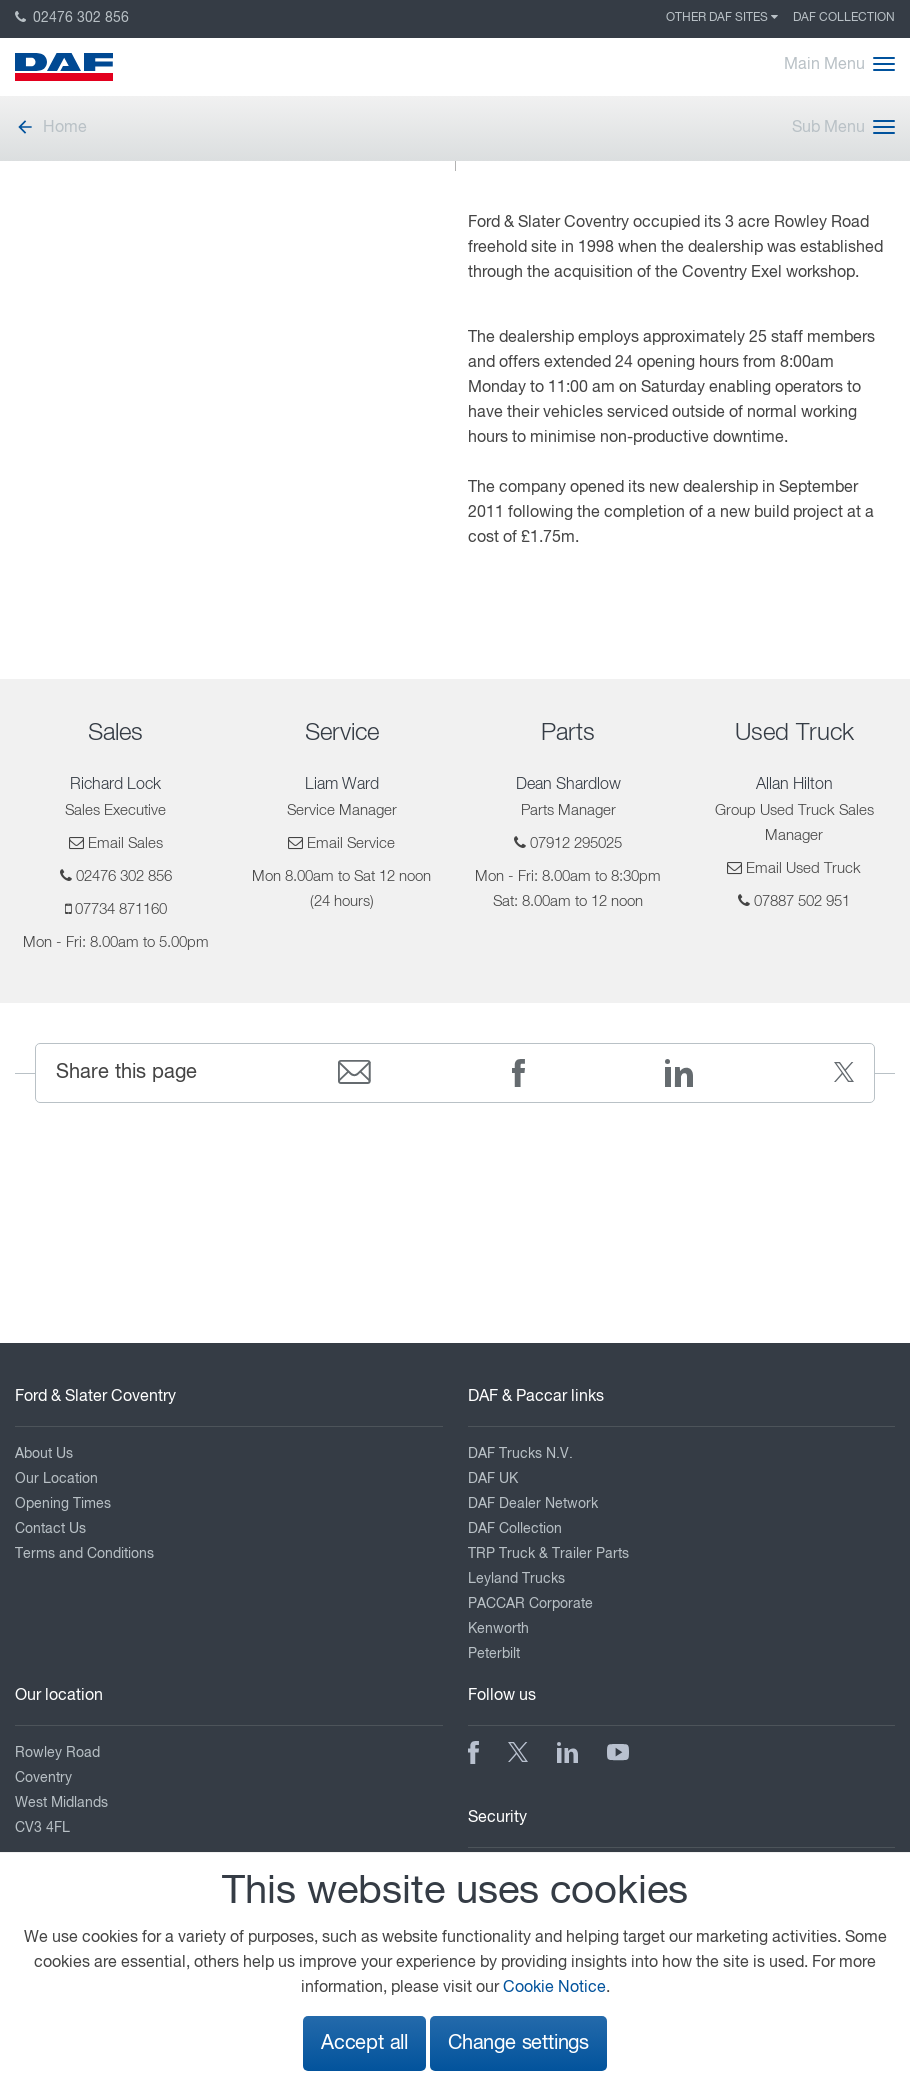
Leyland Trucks (516, 1579)
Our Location (56, 1479)
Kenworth (498, 1629)
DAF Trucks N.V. (520, 1454)
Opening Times (63, 1504)
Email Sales (125, 843)
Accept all (364, 2043)
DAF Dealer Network (533, 1504)
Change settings (518, 2043)
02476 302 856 (72, 18)
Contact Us (50, 1529)
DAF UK (493, 1479)
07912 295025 (576, 843)
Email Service (351, 843)
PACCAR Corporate (530, 1604)
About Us (44, 1454)
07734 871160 (121, 909)
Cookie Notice (554, 1988)
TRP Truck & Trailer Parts (548, 1554)
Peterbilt (494, 1654)
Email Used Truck (803, 868)
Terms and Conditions (84, 1554)
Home (51, 128)
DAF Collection (844, 18)
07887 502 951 (802, 901)
